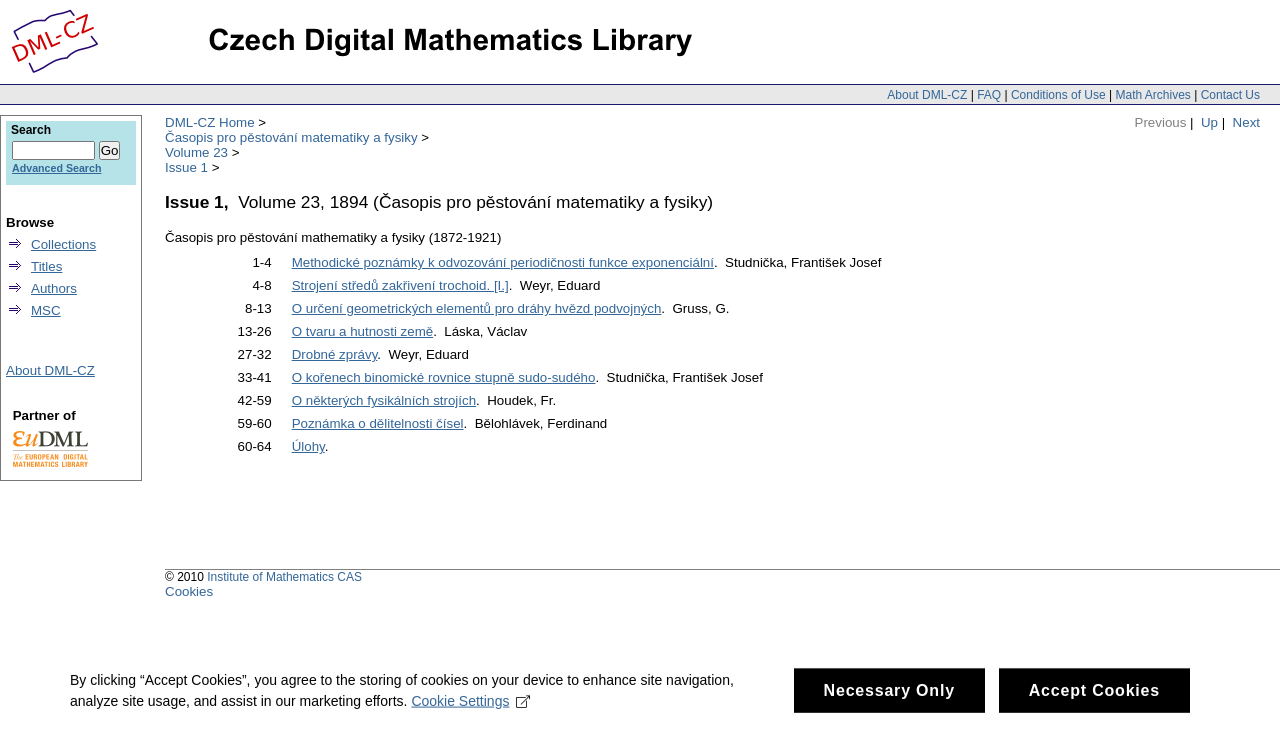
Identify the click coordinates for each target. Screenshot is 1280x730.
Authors (54, 288)
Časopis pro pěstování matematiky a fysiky (291, 137)
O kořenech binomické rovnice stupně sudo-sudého (444, 377)
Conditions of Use (1058, 95)
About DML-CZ (927, 95)
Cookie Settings (470, 707)
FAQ (989, 95)
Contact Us (1230, 95)
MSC (46, 310)
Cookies (189, 591)
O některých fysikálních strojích (384, 400)
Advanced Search (56, 168)
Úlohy (308, 446)
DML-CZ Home (210, 122)
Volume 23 (196, 152)
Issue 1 (186, 167)
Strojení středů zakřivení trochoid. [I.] (400, 285)
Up (1209, 122)
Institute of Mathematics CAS (284, 577)
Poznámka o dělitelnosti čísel (378, 423)
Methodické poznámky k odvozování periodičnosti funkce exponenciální (503, 262)
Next (1246, 122)
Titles (46, 266)
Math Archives (1152, 95)
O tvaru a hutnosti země (363, 331)
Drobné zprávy (335, 354)
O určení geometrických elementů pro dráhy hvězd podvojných (477, 308)
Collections (63, 244)
